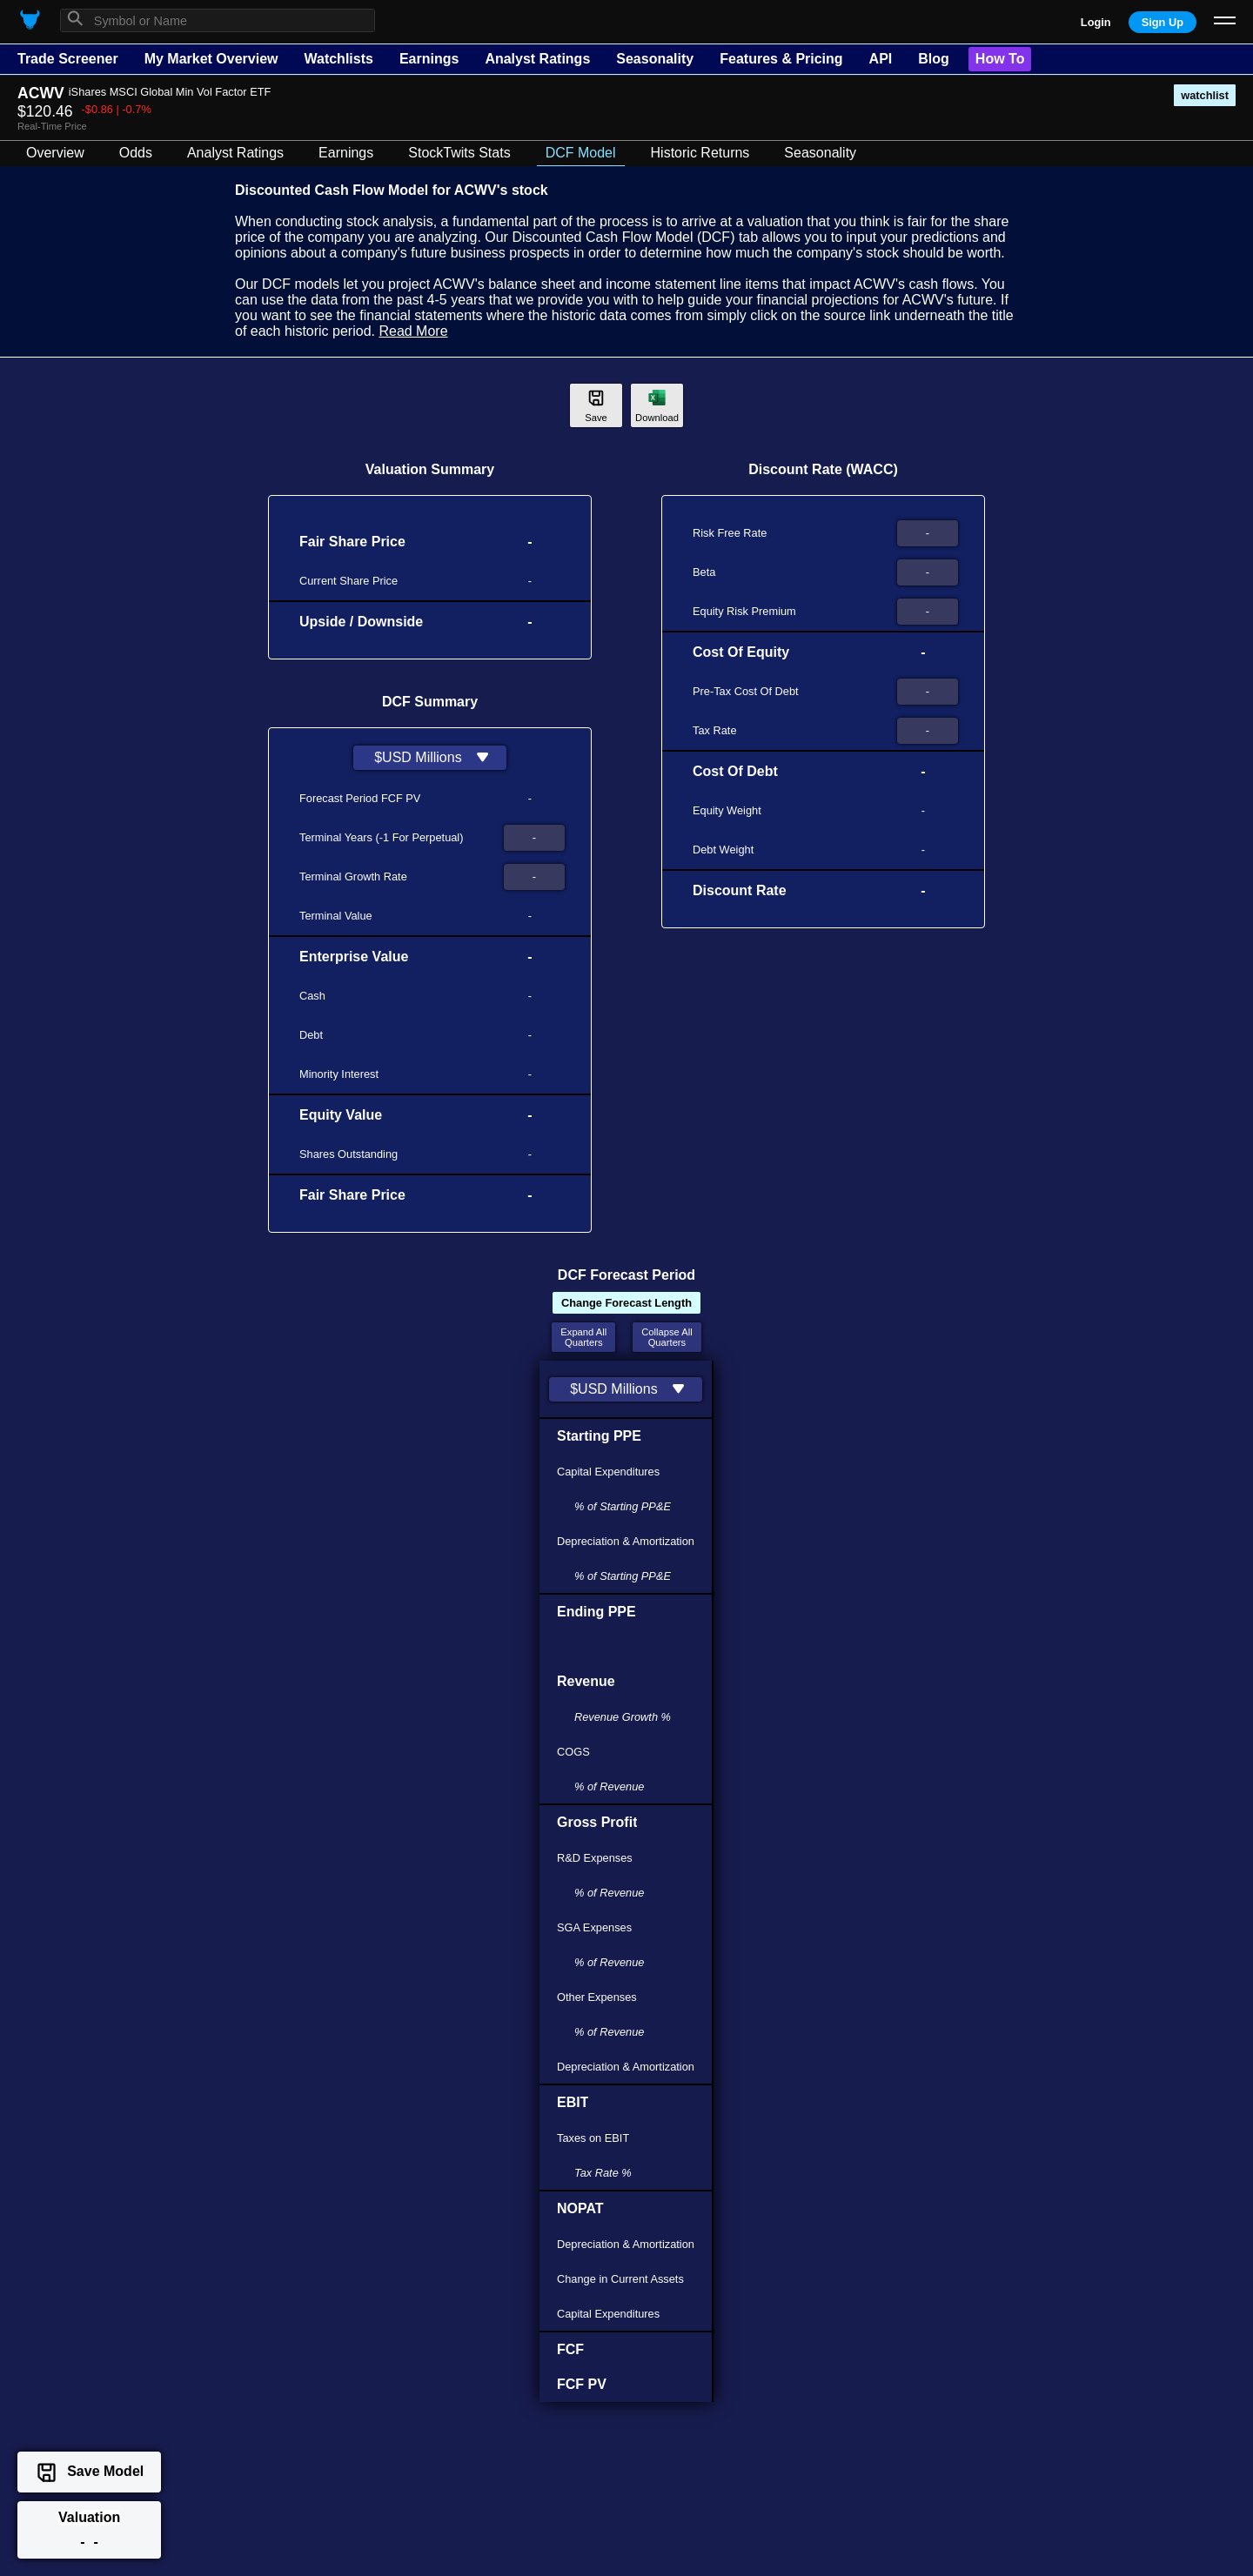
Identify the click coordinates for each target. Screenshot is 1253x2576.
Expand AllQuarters (583, 1337)
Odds (135, 152)
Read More (413, 331)
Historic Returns (700, 152)
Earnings (429, 58)
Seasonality (655, 58)
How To (1000, 58)
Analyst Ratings (537, 58)
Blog (933, 58)
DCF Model (581, 152)
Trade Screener (67, 58)
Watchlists (338, 58)
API (881, 58)
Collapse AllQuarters (666, 1337)
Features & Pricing (781, 58)
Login (1096, 22)
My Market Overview (211, 58)
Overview (55, 152)
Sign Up (1162, 22)
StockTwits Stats (459, 152)
